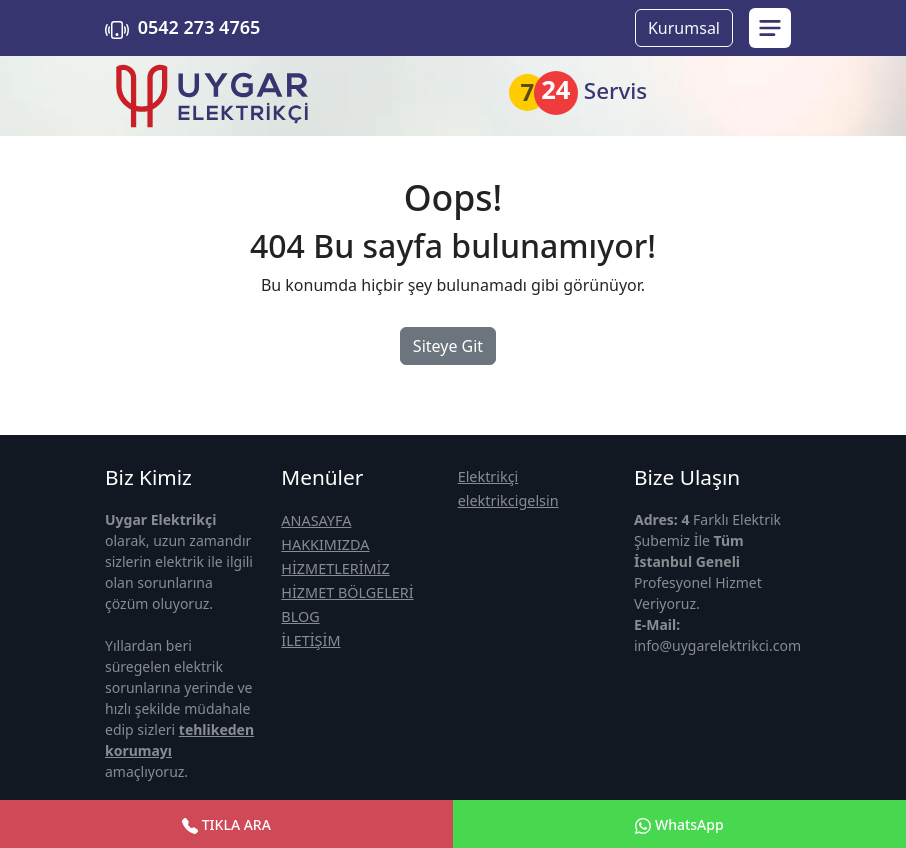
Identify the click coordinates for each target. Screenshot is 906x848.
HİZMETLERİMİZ (335, 568)
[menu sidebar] (770, 28)
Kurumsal (684, 28)
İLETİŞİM (310, 640)
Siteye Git (448, 346)
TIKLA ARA (226, 824)
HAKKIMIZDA (325, 544)
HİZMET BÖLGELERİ (347, 592)
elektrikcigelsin (508, 500)
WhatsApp (679, 824)
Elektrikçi (488, 476)
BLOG (300, 616)
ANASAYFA (316, 520)
